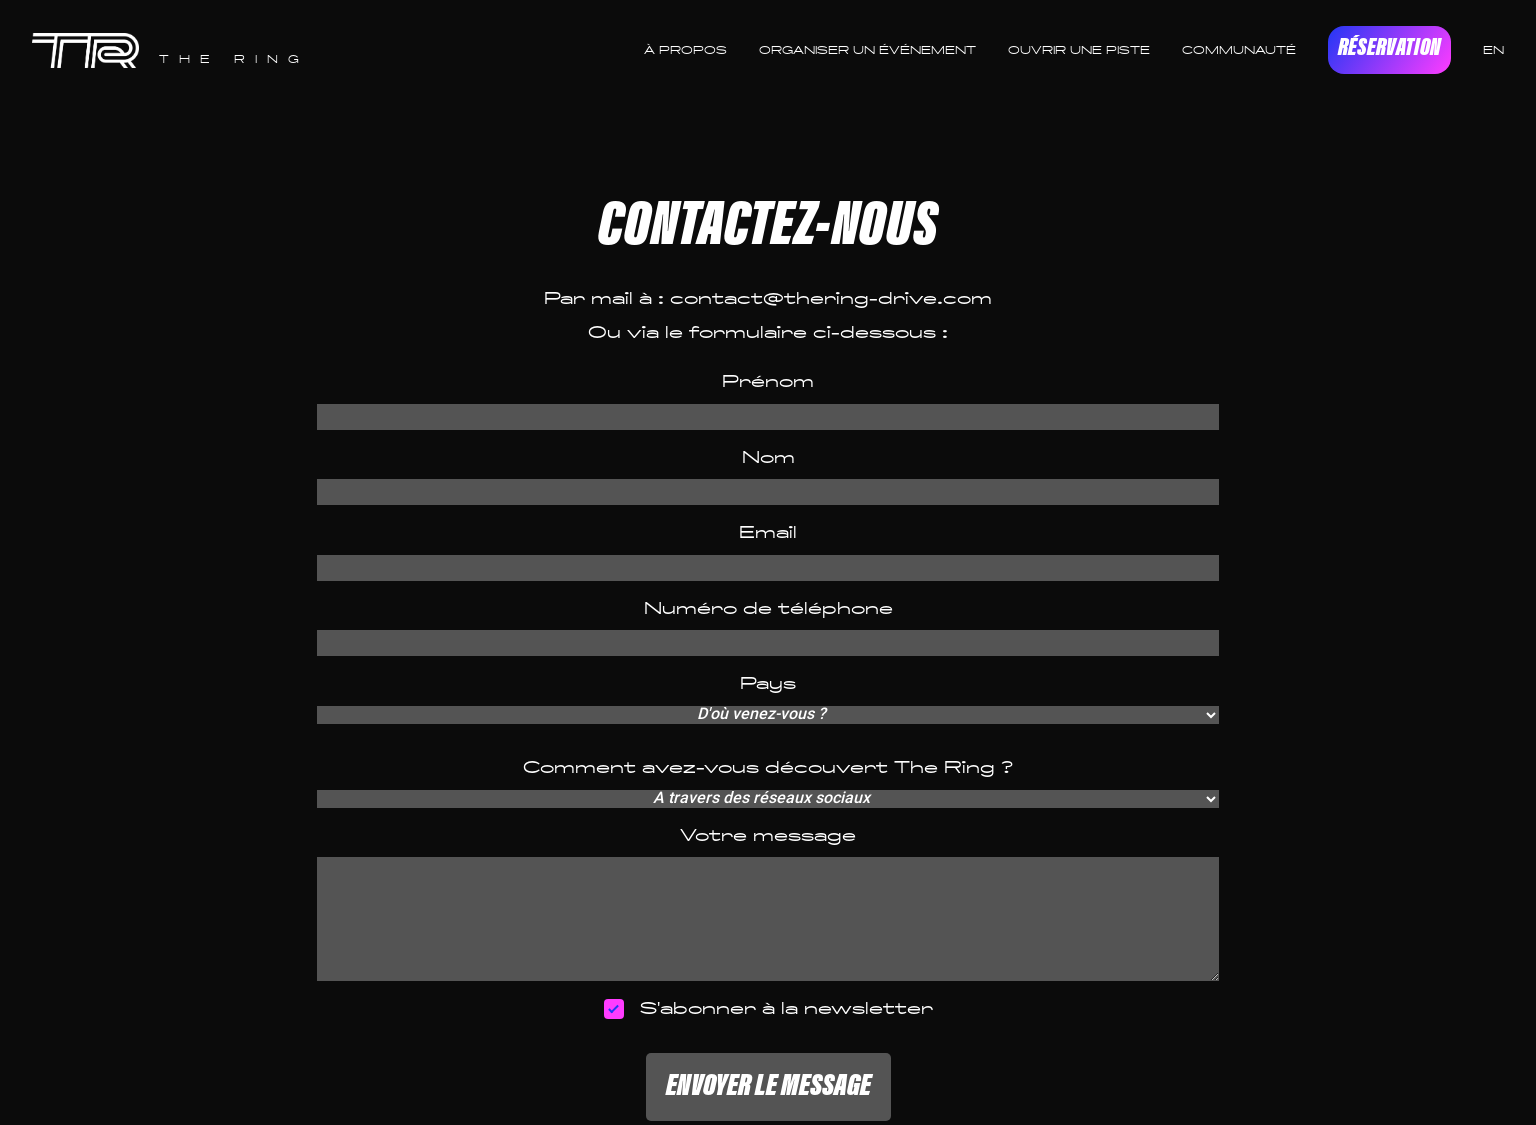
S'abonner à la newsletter (768, 1009)
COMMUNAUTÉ (1239, 50)
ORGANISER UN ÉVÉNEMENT (867, 50)
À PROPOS (685, 50)
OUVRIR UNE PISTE (1079, 50)
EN (1493, 50)
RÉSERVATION (1389, 49)
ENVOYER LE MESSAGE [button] (768, 1087)
